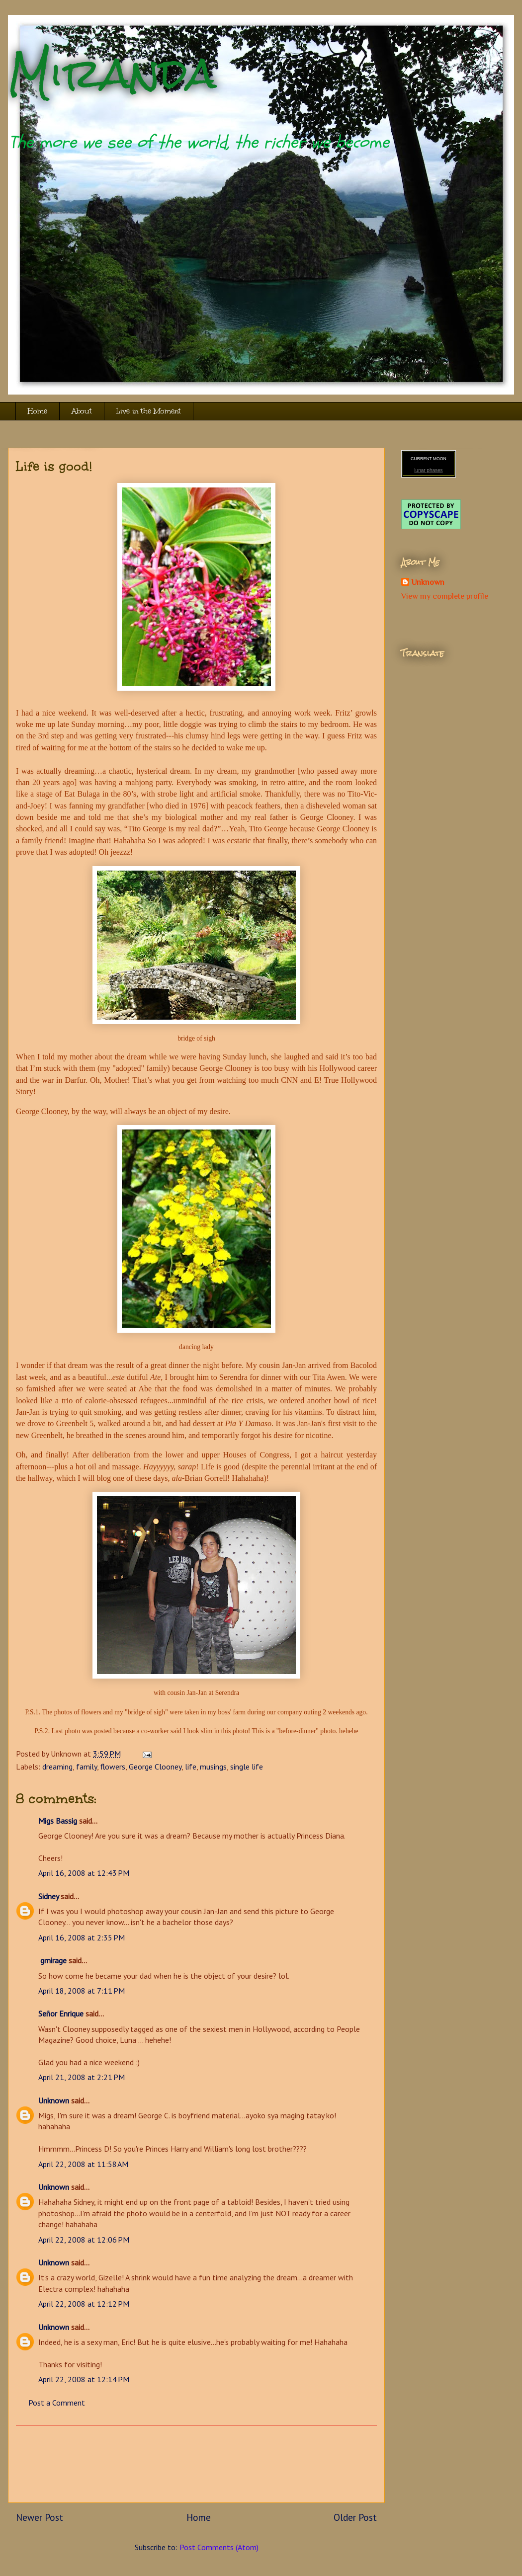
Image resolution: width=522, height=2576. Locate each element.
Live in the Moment (148, 411)
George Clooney (155, 1766)
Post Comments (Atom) (219, 2547)
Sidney (48, 1896)
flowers (112, 1766)
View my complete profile (444, 596)
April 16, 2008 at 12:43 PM (83, 1873)
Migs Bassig (57, 1821)
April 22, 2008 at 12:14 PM (83, 2379)
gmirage (52, 1960)
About (82, 411)
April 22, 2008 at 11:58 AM (83, 2164)
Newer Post (39, 2517)
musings (213, 1766)
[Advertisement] (196, 2464)
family (86, 1766)
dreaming (57, 1766)
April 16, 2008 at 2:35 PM (81, 1937)
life (190, 1766)
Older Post (355, 2517)
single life (246, 1766)
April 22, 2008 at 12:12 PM (83, 2304)
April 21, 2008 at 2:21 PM (81, 2077)
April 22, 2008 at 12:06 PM (83, 2240)
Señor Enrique (61, 2013)
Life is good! (54, 466)
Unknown (53, 2100)
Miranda (112, 73)
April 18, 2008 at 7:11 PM (81, 1991)
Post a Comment (56, 2403)
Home (37, 411)
